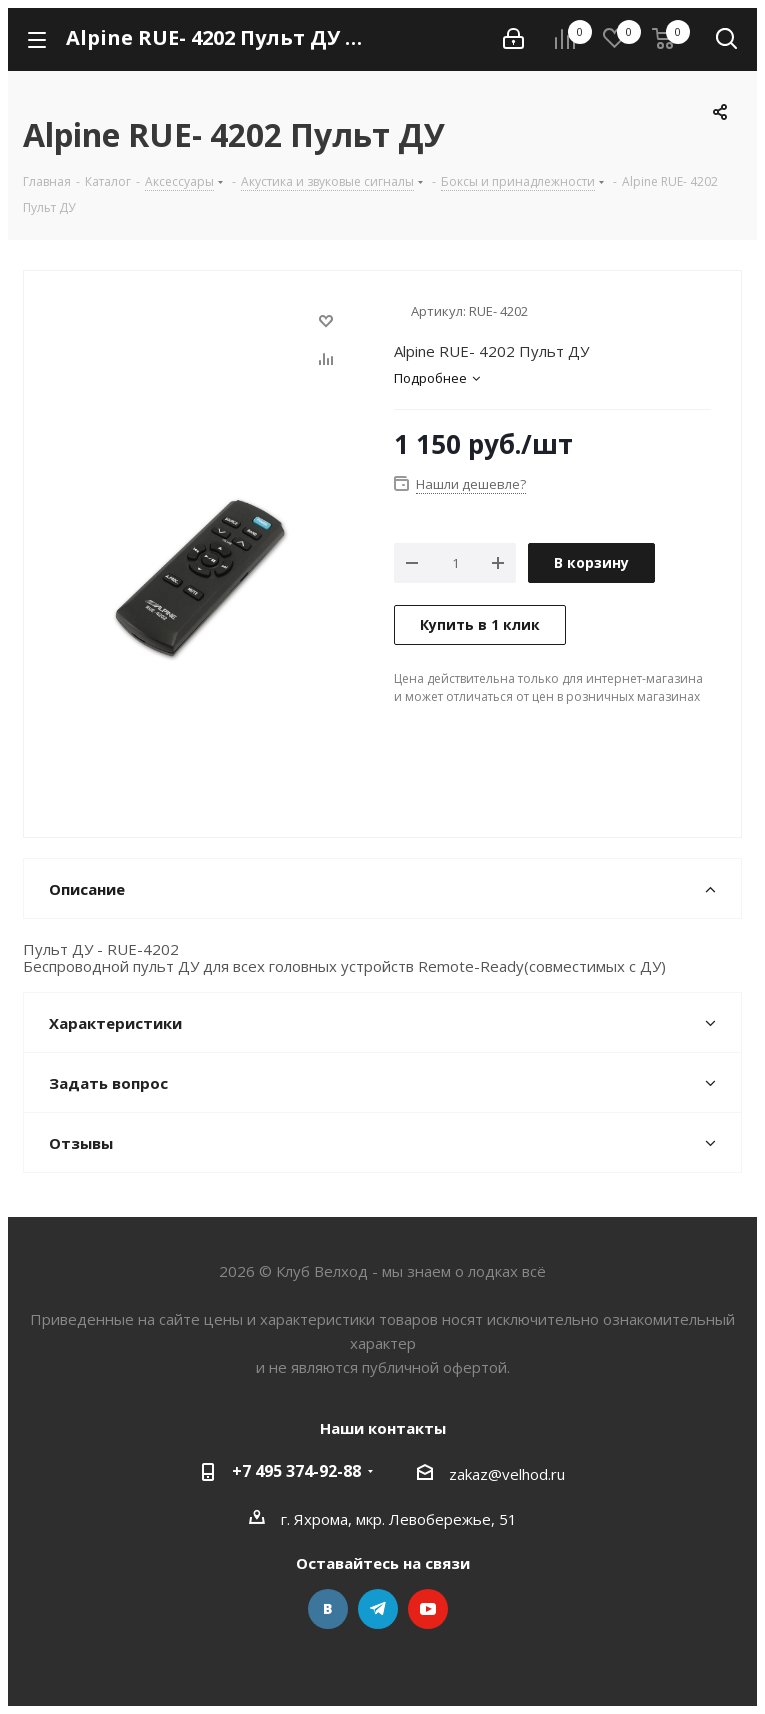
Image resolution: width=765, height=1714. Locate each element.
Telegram (378, 1609)
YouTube (428, 1609)
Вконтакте (328, 1609)
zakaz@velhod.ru (507, 1473)
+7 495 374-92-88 (296, 1471)
